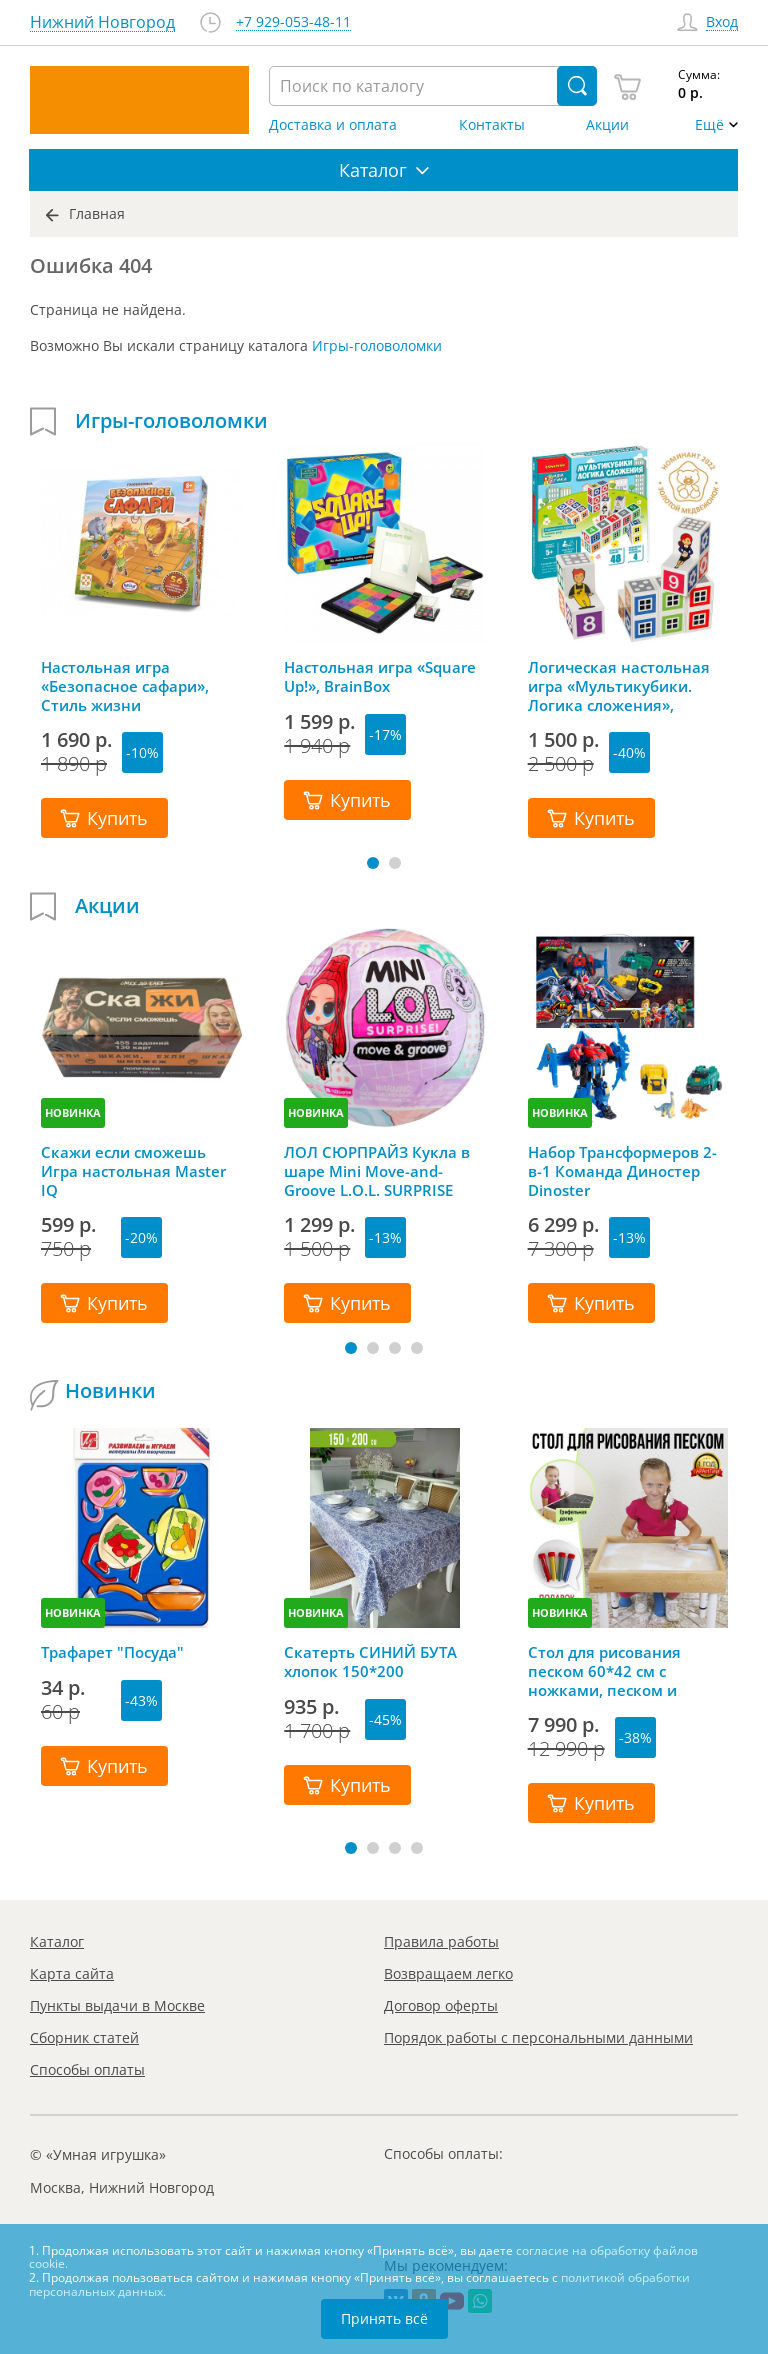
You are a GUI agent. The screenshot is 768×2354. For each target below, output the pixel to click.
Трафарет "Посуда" (112, 1652)
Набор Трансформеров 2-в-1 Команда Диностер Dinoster (622, 1171)
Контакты (492, 125)
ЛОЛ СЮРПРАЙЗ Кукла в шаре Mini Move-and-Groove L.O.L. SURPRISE (377, 1171)
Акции (607, 125)
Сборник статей (84, 2037)
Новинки (110, 1391)
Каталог (57, 1941)
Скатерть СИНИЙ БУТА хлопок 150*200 (370, 1662)
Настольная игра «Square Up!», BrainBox (380, 677)
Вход (722, 22)
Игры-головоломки (377, 345)
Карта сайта (72, 1973)
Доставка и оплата (333, 125)
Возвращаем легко (448, 1973)
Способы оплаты (87, 2069)
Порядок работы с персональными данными (538, 2037)
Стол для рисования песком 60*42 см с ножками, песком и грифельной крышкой (612, 1671)
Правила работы (441, 1941)
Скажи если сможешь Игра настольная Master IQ (133, 1171)
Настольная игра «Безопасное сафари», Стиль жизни (125, 686)
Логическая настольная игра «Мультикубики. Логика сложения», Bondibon (619, 686)
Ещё (709, 125)
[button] (373, 863)
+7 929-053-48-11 (293, 22)
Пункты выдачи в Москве (117, 2005)
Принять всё (384, 2318)
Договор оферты (441, 2005)
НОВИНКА (73, 1112)
